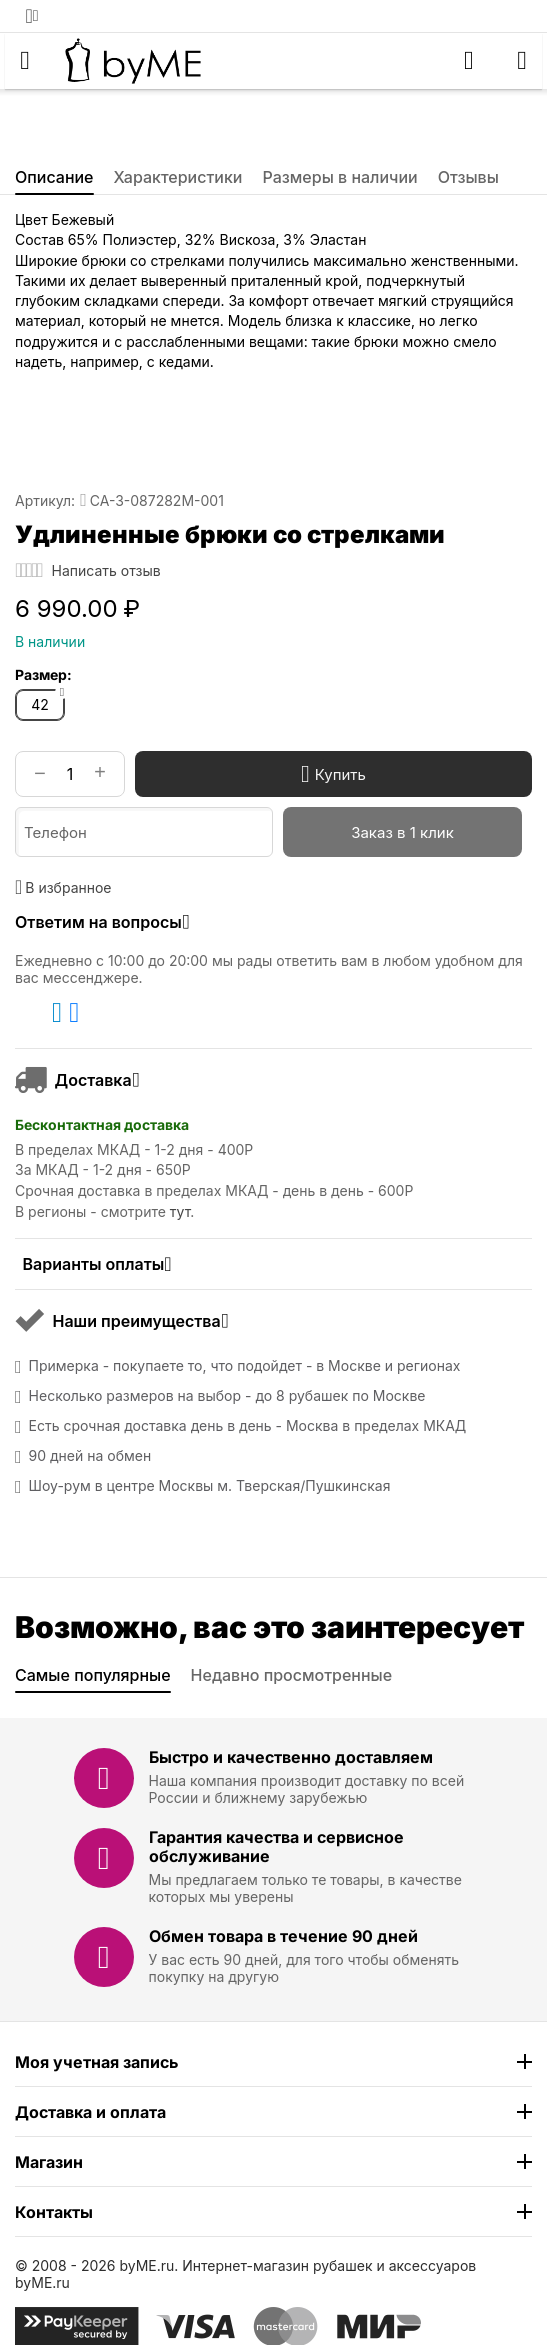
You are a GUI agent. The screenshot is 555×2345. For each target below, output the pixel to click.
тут (180, 1211)
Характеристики (178, 177)
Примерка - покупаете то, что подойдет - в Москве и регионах (245, 1366)
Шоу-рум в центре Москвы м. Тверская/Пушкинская (210, 1486)
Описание (54, 177)
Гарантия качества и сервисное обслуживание (276, 1846)
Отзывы (468, 177)
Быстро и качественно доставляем (291, 1757)
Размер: (43, 674)
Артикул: (45, 500)
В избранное (63, 887)
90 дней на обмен (90, 1456)
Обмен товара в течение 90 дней (283, 1936)
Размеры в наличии (340, 177)
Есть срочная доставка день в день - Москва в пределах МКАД (248, 1426)
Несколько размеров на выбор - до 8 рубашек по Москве (227, 1396)
